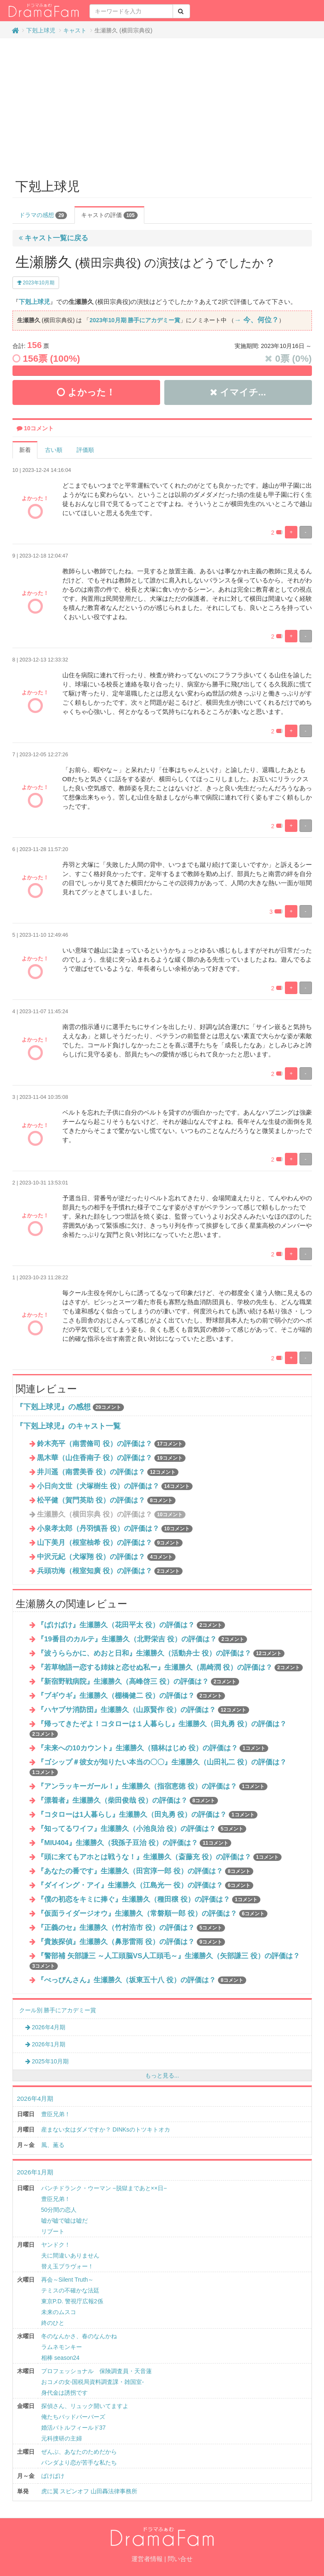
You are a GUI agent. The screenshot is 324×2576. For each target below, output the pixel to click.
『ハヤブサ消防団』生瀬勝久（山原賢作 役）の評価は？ (143, 1710)
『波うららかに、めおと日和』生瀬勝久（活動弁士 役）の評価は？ (160, 1653)
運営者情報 (147, 2558)
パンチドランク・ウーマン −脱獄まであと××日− (104, 2188)
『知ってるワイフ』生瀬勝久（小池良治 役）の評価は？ (141, 1829)
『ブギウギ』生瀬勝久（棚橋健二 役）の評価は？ (131, 1696)
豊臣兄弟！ (55, 2114)
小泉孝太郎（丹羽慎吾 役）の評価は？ (115, 1528)
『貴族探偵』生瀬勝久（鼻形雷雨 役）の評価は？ (131, 1942)
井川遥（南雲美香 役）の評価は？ (107, 1472)
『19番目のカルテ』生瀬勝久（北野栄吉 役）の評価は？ (142, 1639)
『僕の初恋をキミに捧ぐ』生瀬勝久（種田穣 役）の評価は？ (148, 1899)
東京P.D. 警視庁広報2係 (72, 2301)
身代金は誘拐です (64, 2392)
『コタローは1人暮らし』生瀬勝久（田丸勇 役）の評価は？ (147, 1814)
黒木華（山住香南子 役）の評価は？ (111, 1458)
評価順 (85, 450)
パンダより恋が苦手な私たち (79, 2462)
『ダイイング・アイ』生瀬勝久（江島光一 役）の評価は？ (145, 1885)
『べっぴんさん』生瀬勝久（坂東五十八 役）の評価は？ (141, 1980)
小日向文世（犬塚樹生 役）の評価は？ (115, 1486)
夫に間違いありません (70, 2255)
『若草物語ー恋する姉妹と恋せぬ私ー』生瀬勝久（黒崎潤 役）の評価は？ (170, 1667)
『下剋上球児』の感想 (53, 1407)
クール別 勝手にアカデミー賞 (57, 2010)
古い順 (53, 450)
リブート (52, 2231)
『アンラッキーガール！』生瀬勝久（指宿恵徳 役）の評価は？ (152, 1786)
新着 (25, 450)
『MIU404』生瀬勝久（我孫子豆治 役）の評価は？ (134, 1843)
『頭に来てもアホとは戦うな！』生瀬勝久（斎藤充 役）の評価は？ (159, 1857)
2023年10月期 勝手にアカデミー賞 (134, 320)
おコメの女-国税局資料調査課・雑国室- (92, 2382)
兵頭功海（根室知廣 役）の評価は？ (110, 1571)
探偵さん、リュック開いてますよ (85, 2406)
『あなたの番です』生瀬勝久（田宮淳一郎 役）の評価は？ (145, 1871)
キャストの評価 (109, 215)
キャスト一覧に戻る (54, 238)
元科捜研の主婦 (61, 2438)
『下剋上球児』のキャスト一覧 (68, 1426)
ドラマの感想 (43, 215)
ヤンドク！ (55, 2244)
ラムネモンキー (61, 2347)
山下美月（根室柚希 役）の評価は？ (110, 1543)
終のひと (52, 2322)
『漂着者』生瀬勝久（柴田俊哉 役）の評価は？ (127, 1800)
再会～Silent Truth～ (67, 2279)
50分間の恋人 (59, 2209)
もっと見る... (162, 2075)
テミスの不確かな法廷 (70, 2290)
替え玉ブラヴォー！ (67, 2266)
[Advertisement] (162, 105)
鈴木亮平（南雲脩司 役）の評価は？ (111, 1444)
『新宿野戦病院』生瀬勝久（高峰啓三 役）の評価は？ (138, 1681)
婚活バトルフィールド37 (73, 2427)
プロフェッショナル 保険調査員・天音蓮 (96, 2371)
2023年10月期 (35, 283)
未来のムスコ (58, 2312)
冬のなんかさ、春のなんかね (79, 2336)
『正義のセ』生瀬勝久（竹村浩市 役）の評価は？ (131, 1928)
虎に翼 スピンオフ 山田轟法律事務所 (89, 2491)
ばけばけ (52, 2475)
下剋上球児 (40, 30)
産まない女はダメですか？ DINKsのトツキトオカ (105, 2129)
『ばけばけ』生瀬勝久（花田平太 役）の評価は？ (131, 1625)
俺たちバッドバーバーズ (73, 2416)
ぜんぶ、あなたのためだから (79, 2451)
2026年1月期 (45, 2044)
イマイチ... (238, 392)
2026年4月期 (45, 2027)
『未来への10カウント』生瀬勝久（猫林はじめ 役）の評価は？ (152, 1748)
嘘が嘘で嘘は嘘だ (64, 2220)
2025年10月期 (47, 2061)
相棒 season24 (60, 2357)
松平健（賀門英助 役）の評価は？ (106, 1500)
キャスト (75, 30)
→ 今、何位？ (256, 320)
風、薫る (52, 2145)
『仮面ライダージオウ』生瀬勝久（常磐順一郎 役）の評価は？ (152, 1913)
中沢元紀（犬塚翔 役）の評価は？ (106, 1557)
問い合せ (180, 2558)
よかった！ (86, 392)
